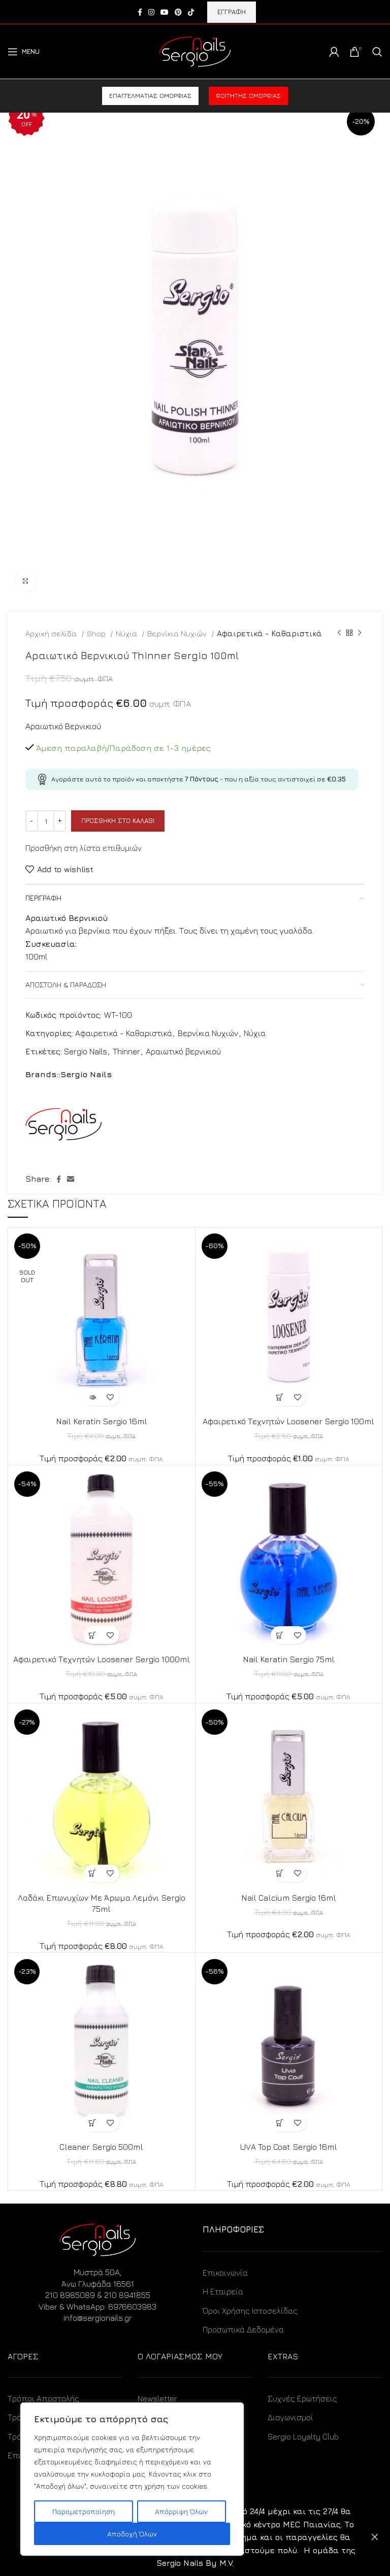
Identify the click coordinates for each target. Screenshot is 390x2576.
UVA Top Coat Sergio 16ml (288, 2146)
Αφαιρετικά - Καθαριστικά (269, 633)
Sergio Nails (85, 1051)
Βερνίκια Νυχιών (178, 633)
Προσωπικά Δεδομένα (243, 2329)
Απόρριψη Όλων (181, 2511)
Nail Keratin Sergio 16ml (101, 1421)
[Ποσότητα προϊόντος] (45, 821)
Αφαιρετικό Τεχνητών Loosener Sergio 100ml (288, 1421)
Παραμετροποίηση (83, 2511)
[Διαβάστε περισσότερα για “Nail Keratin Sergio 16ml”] (93, 1397)
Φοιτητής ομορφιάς (248, 95)
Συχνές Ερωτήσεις (302, 2398)
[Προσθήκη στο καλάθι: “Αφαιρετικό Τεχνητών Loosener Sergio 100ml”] (279, 1397)
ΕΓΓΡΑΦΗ (231, 12)
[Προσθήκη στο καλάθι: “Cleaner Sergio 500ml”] (93, 2123)
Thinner (126, 1051)
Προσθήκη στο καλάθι (117, 820)
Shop (97, 633)
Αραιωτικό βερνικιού (183, 1051)
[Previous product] (339, 633)
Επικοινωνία (225, 2272)
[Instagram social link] (151, 12)
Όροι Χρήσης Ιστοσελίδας (250, 2310)
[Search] (377, 52)
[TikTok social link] (191, 12)
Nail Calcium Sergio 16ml (289, 1897)
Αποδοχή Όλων (132, 2533)
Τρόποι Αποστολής (43, 2398)
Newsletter (157, 2398)
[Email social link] (70, 1179)
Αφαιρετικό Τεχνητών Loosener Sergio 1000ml (101, 1659)
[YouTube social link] (164, 12)
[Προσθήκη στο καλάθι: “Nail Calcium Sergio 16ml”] (279, 1873)
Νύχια (127, 633)
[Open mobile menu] (24, 52)
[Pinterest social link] (178, 12)
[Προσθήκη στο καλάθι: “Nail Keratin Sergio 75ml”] (279, 1635)
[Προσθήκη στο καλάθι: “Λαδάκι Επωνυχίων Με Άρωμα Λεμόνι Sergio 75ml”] (93, 1873)
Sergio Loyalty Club (303, 2436)
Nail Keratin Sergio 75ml (289, 1659)
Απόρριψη (375, 2537)
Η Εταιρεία (223, 2291)
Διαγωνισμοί (290, 2417)
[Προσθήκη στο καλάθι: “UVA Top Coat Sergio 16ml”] (279, 2123)
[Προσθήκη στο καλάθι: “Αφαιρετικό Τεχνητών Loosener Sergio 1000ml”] (93, 1635)
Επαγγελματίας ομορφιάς (150, 95)
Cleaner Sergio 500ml (101, 2146)
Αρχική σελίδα (52, 633)
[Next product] (359, 633)
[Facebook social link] (140, 12)
